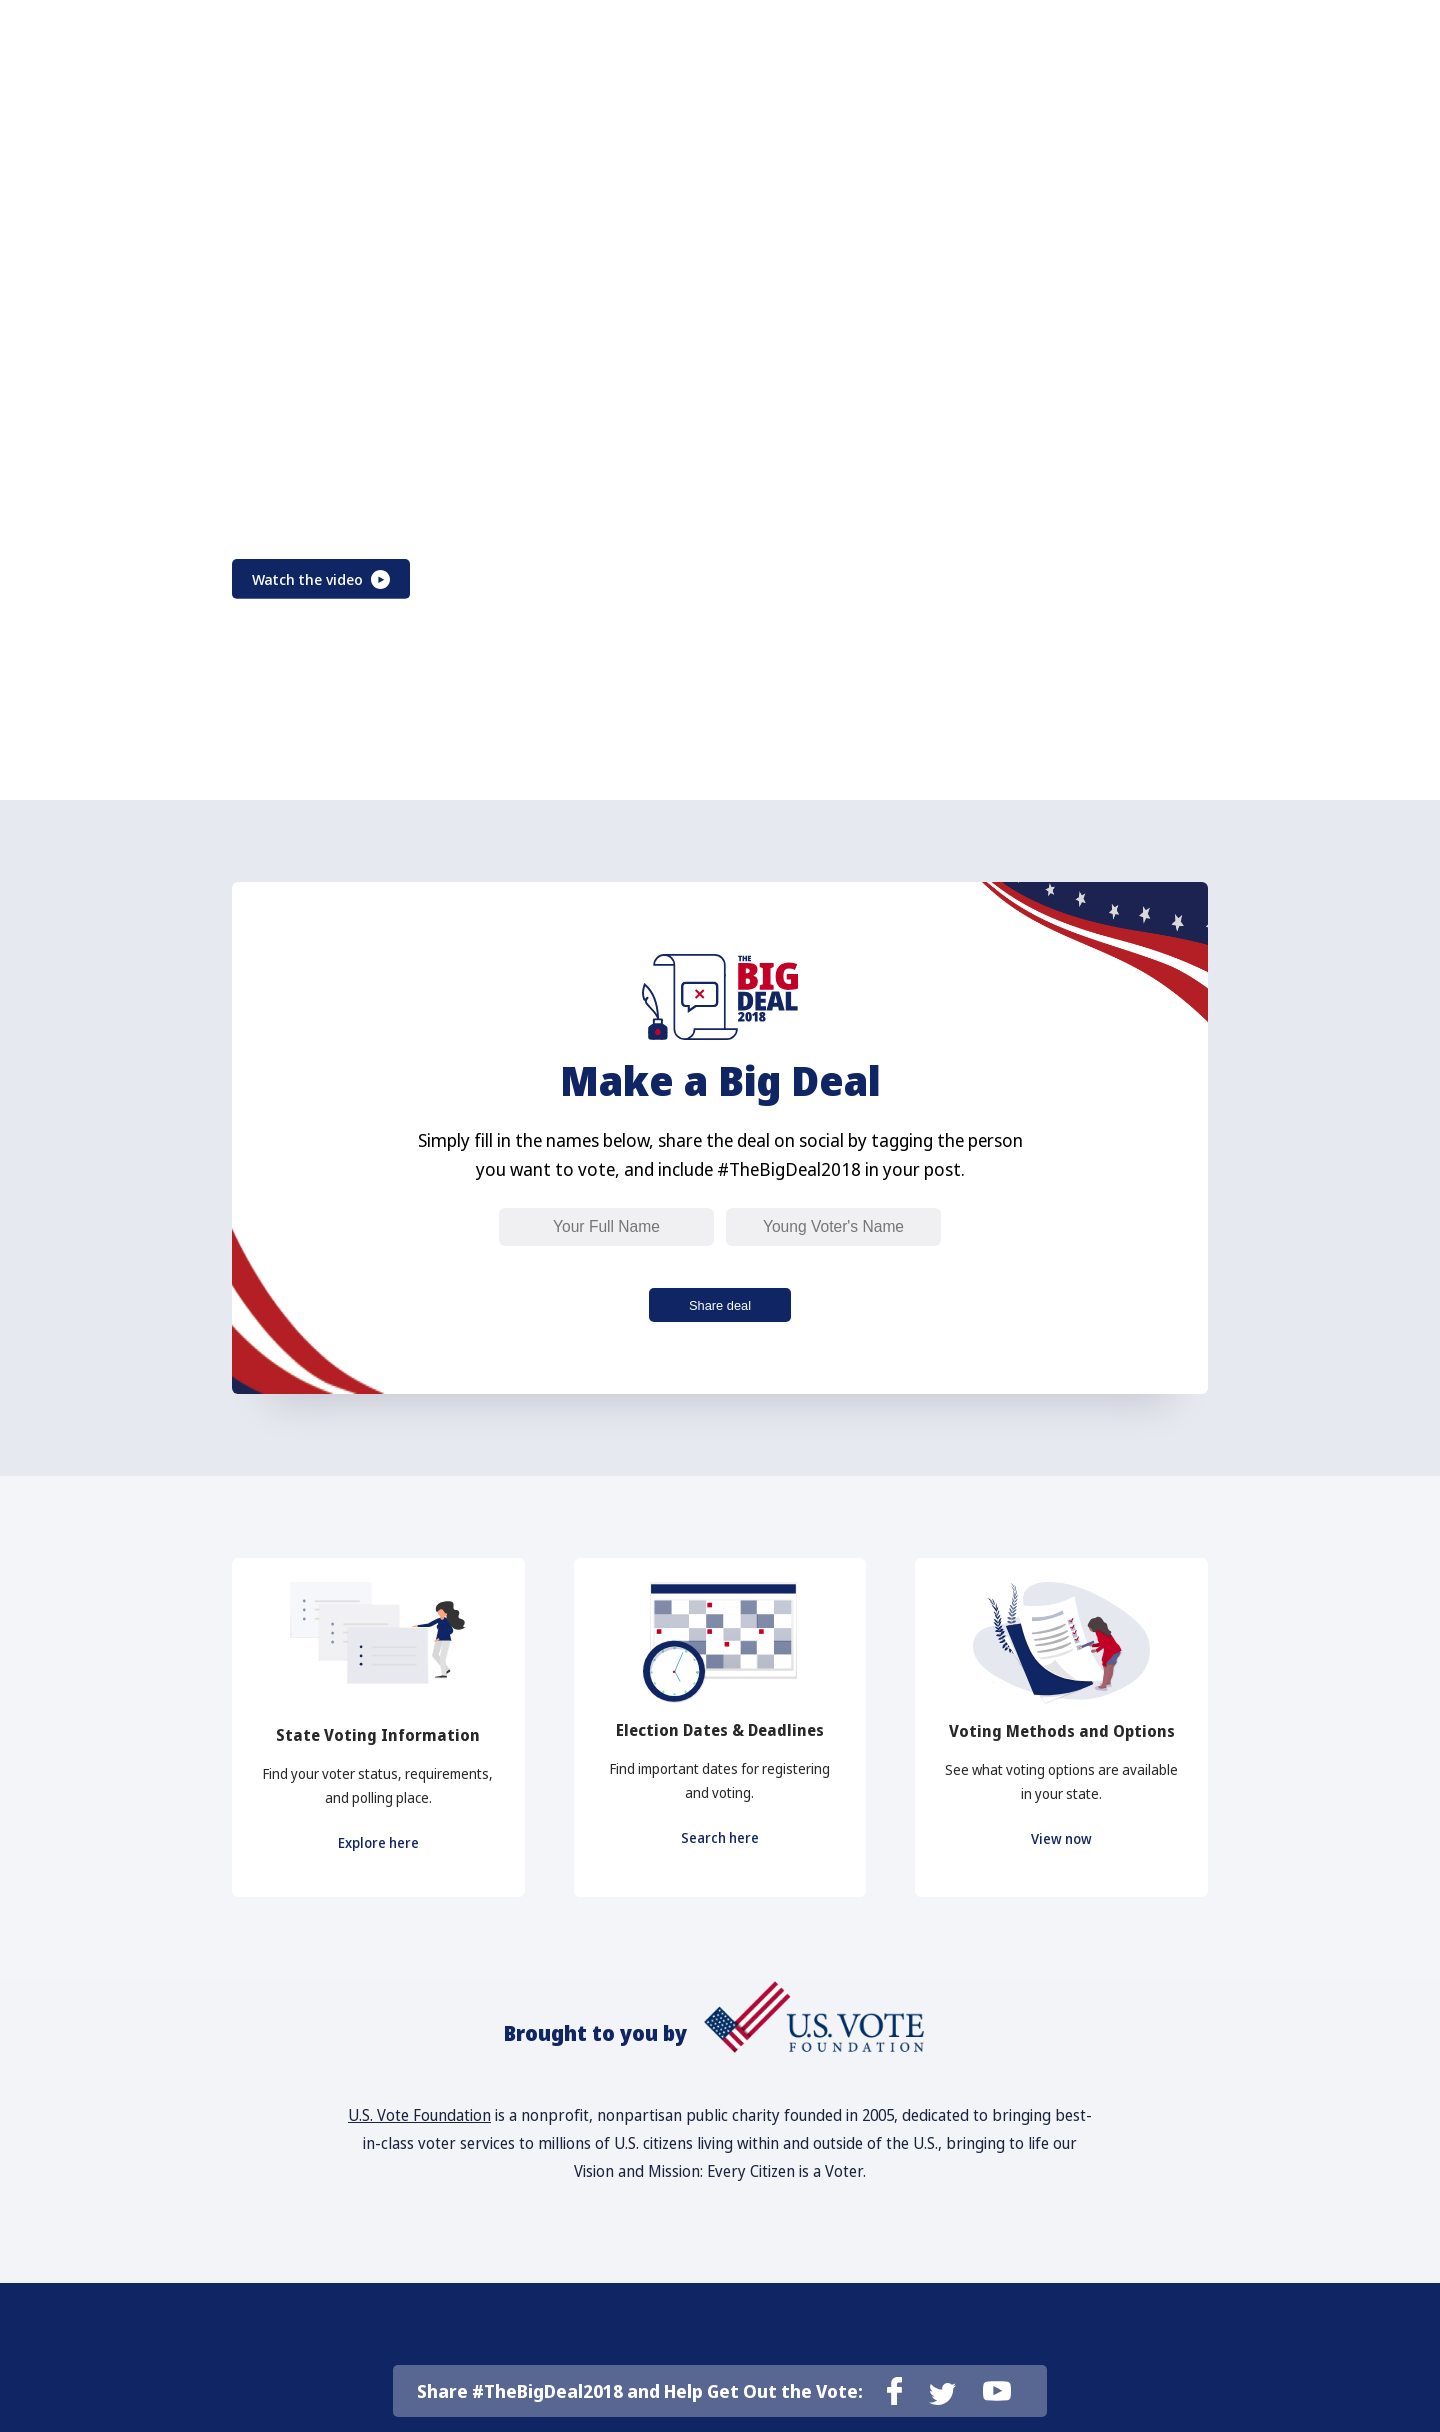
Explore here (378, 1854)
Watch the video (335, 579)
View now (1062, 1850)
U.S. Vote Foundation (419, 2133)
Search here (720, 1849)
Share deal (719, 1308)
